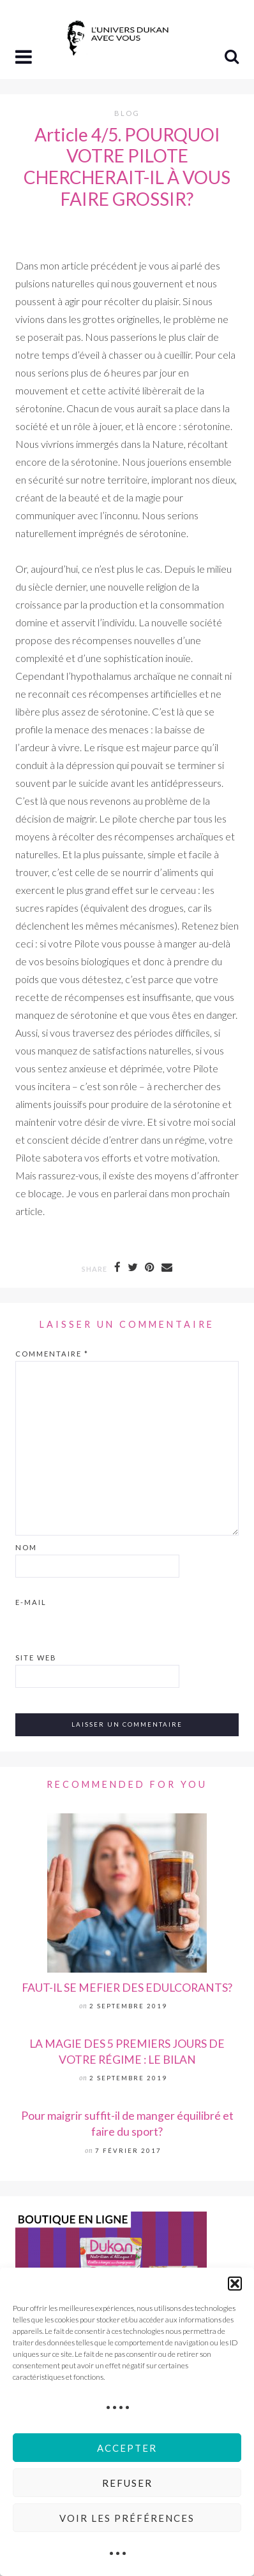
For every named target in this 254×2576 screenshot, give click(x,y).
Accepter (127, 2448)
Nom (26, 1547)
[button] (234, 2283)
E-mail (31, 1602)
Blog (127, 113)
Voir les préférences (127, 2518)
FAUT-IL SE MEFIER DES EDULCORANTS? (127, 1987)
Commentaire (52, 1353)
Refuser (127, 2483)
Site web (36, 1657)
